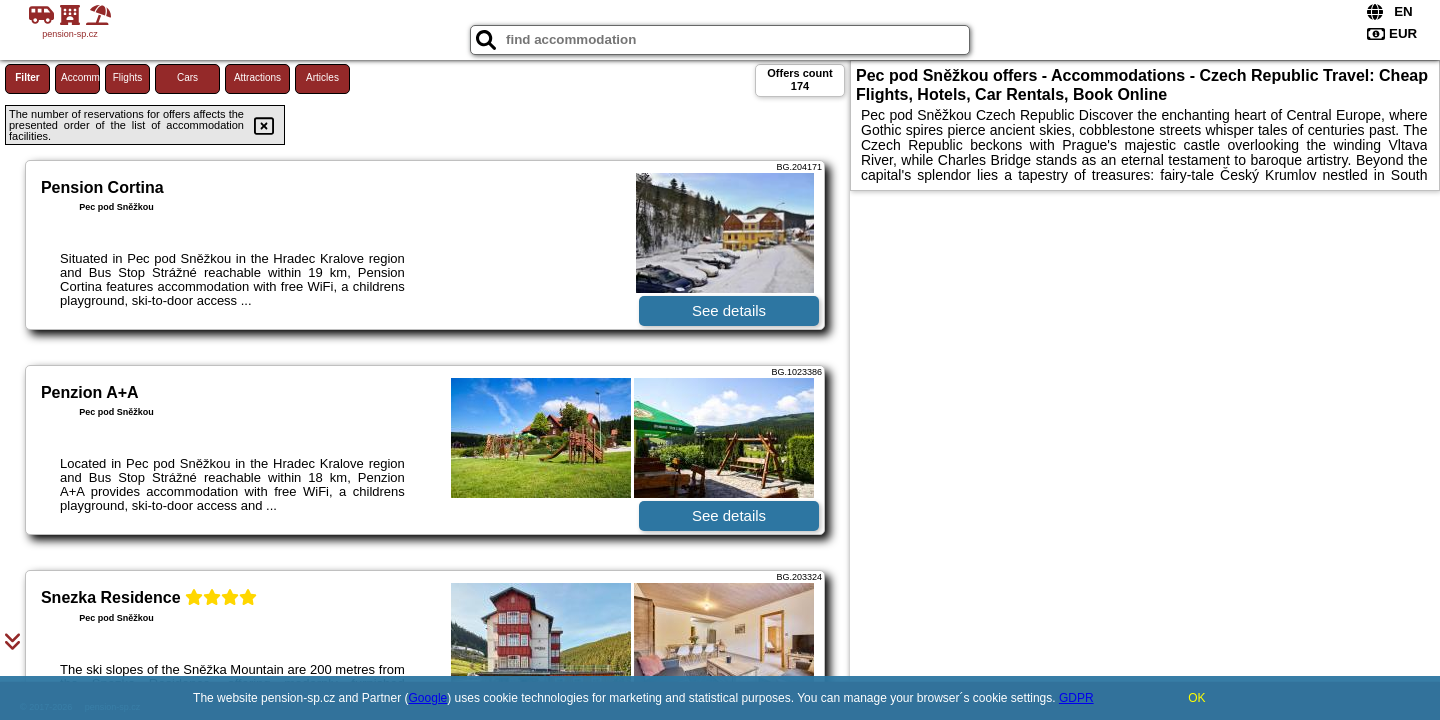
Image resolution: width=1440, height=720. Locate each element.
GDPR (1076, 698)
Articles (322, 77)
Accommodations (80, 77)
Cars (187, 77)
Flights (127, 77)
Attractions (257, 77)
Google (428, 698)
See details (729, 310)
